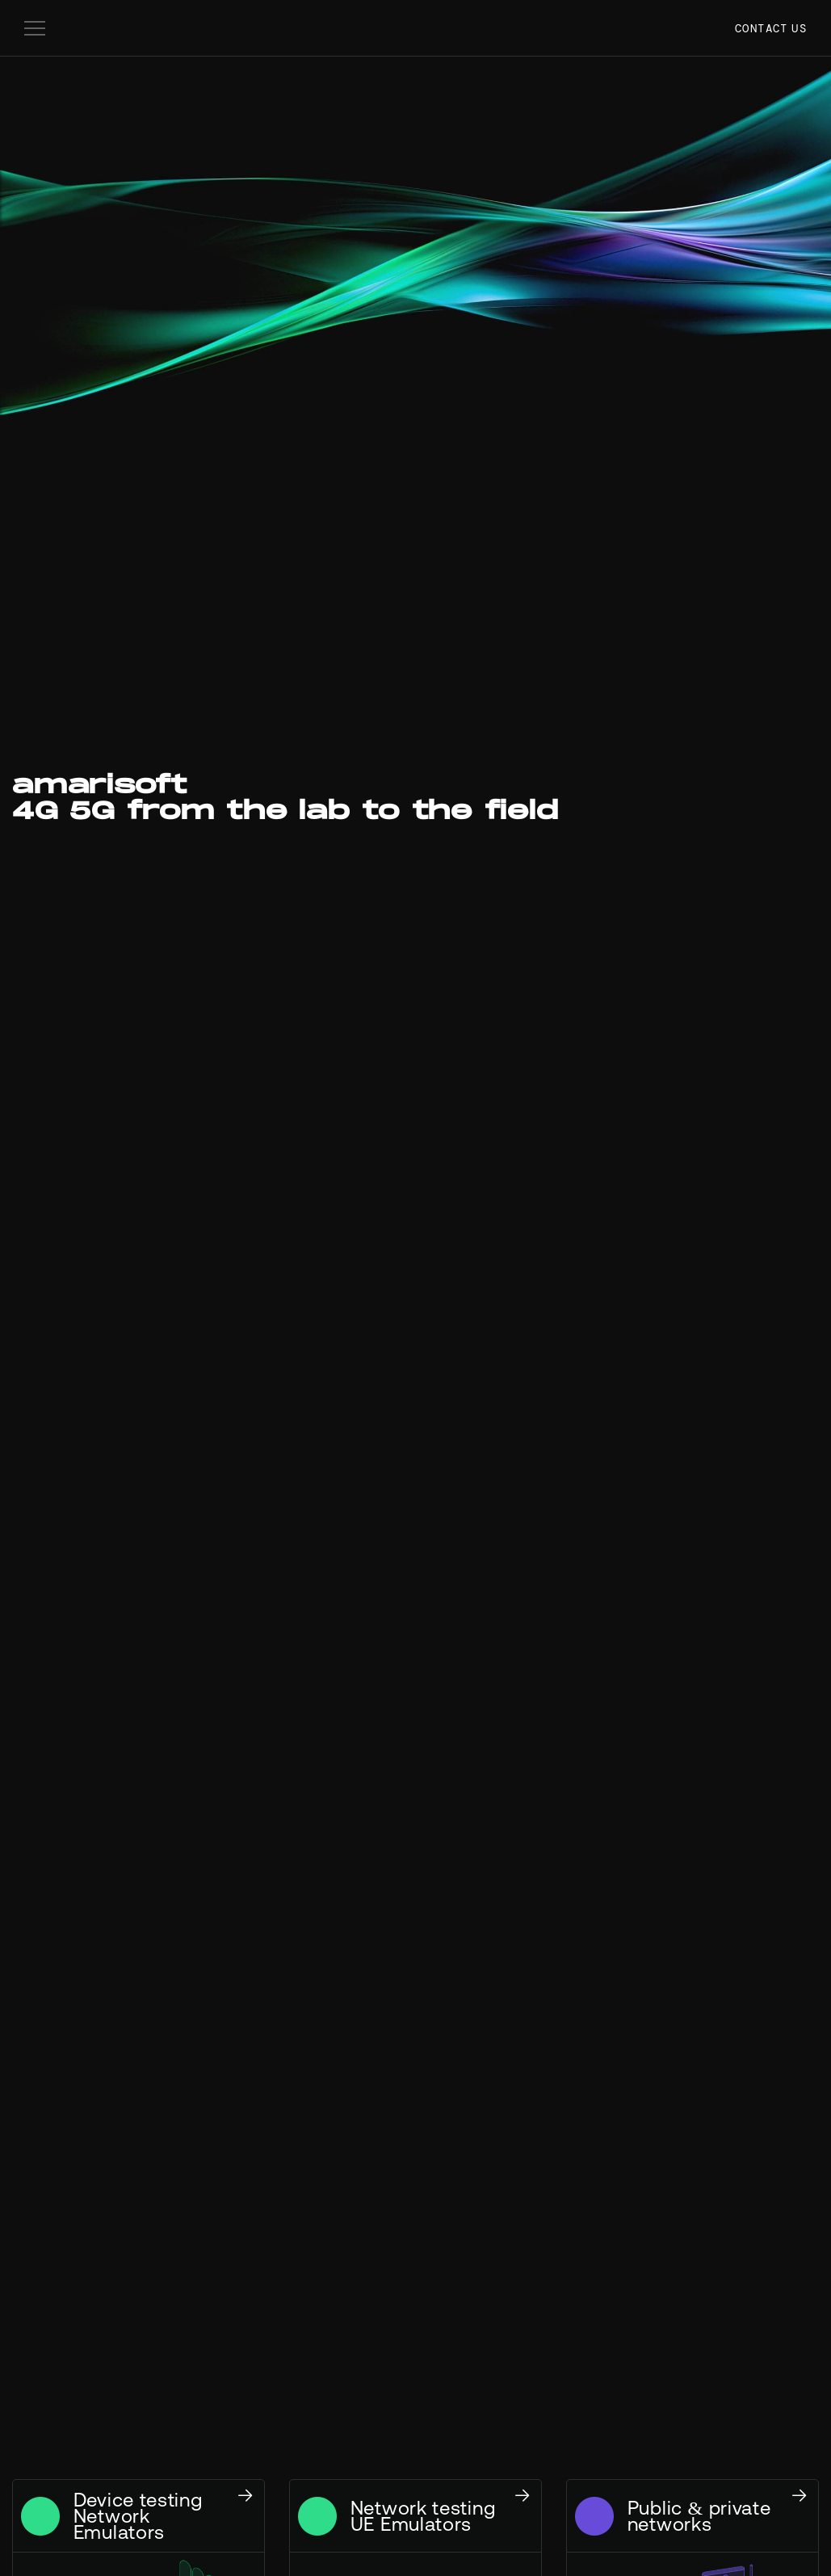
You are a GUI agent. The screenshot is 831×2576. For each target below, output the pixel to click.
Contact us (771, 28)
